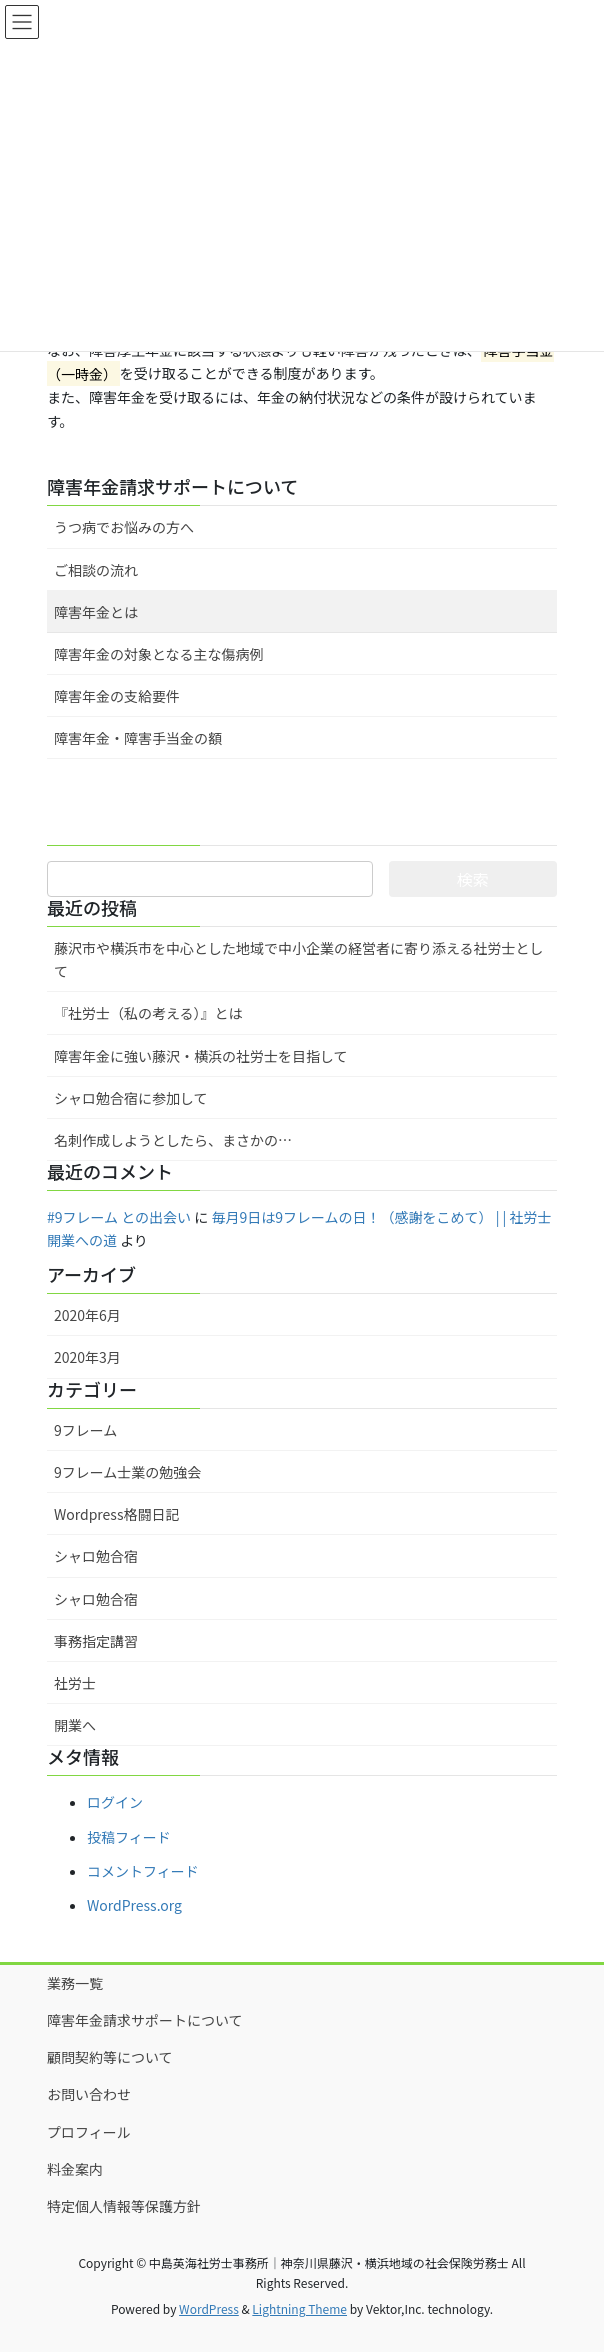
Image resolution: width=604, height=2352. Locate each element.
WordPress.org (134, 1905)
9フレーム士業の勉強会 (127, 1472)
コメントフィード (143, 1871)
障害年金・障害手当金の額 (138, 738)
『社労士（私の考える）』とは (148, 1013)
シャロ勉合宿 (96, 1556)
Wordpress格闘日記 (116, 1514)
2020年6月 (87, 1315)
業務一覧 (75, 1983)
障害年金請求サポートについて (172, 486)
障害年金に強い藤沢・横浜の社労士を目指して (201, 1056)
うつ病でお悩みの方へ (124, 527)
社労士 (75, 1683)
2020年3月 (87, 1357)
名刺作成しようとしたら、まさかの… (173, 1140)
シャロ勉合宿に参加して (131, 1098)
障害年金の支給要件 (117, 696)
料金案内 (75, 2169)
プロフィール (89, 2132)
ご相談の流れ (96, 570)
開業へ (75, 1725)
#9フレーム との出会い (119, 1217)
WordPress (209, 2308)
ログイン (115, 1802)
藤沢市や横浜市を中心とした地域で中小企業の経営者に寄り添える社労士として (299, 959)
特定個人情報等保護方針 (124, 2206)
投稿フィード (129, 1837)
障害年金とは (96, 612)
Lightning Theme (299, 2308)
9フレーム (85, 1430)
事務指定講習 (96, 1641)
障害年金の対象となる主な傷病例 (159, 654)
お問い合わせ (89, 2094)
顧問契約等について (110, 2057)
